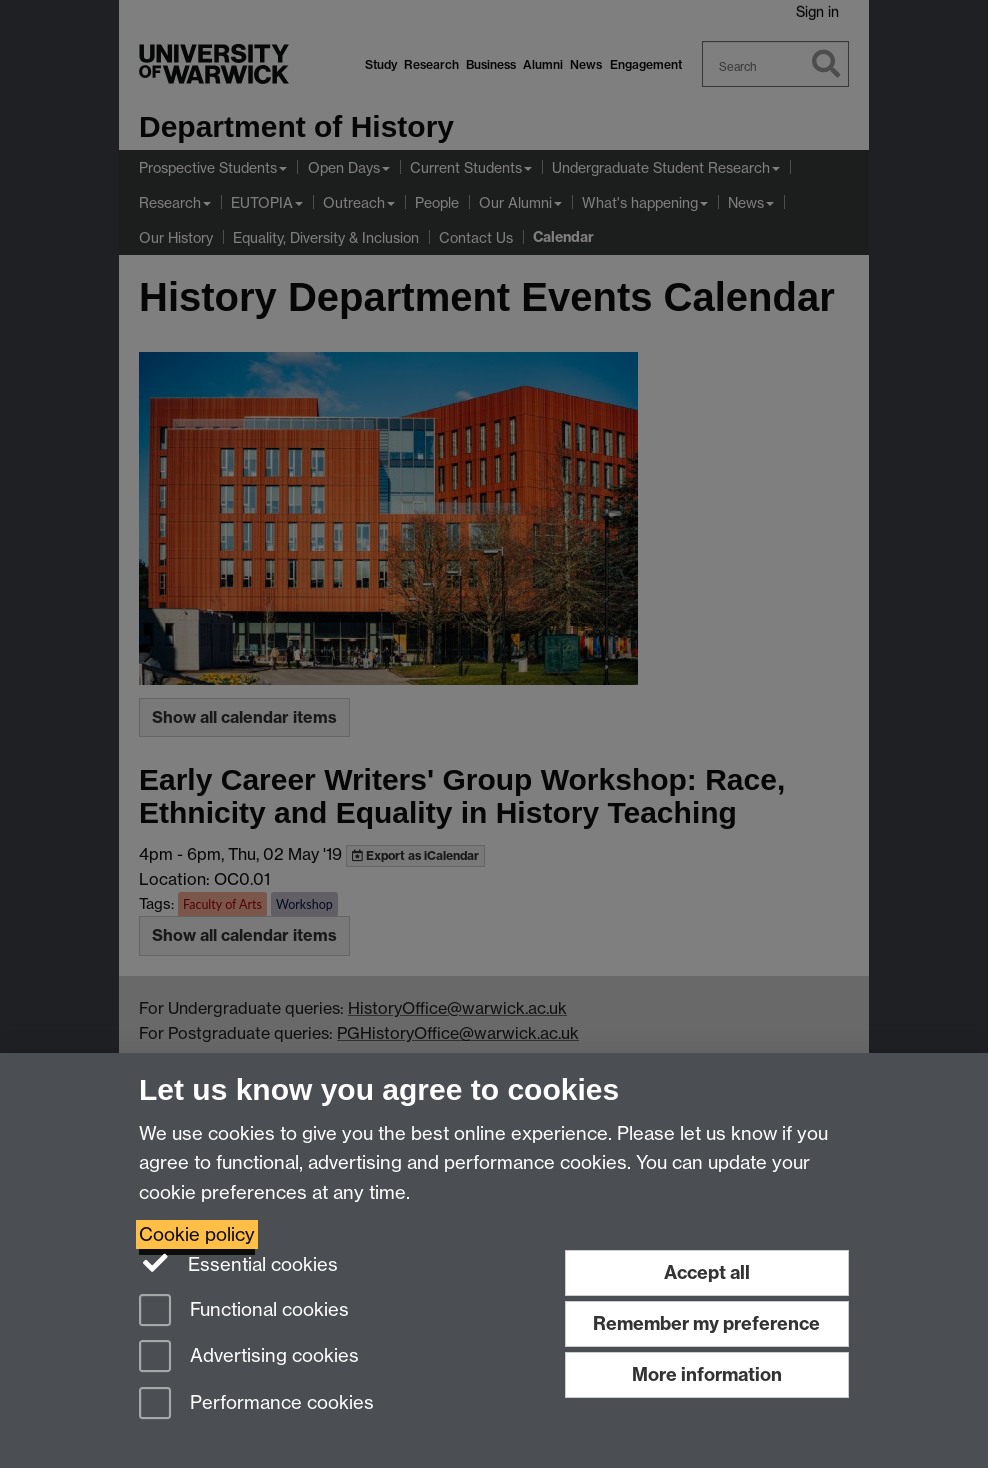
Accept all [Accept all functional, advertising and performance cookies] (707, 1272)
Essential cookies (238, 1263)
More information (707, 1374)
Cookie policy (197, 1234)
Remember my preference (706, 1323)
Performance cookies (256, 1404)
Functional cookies (244, 1311)
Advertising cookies (249, 1357)
